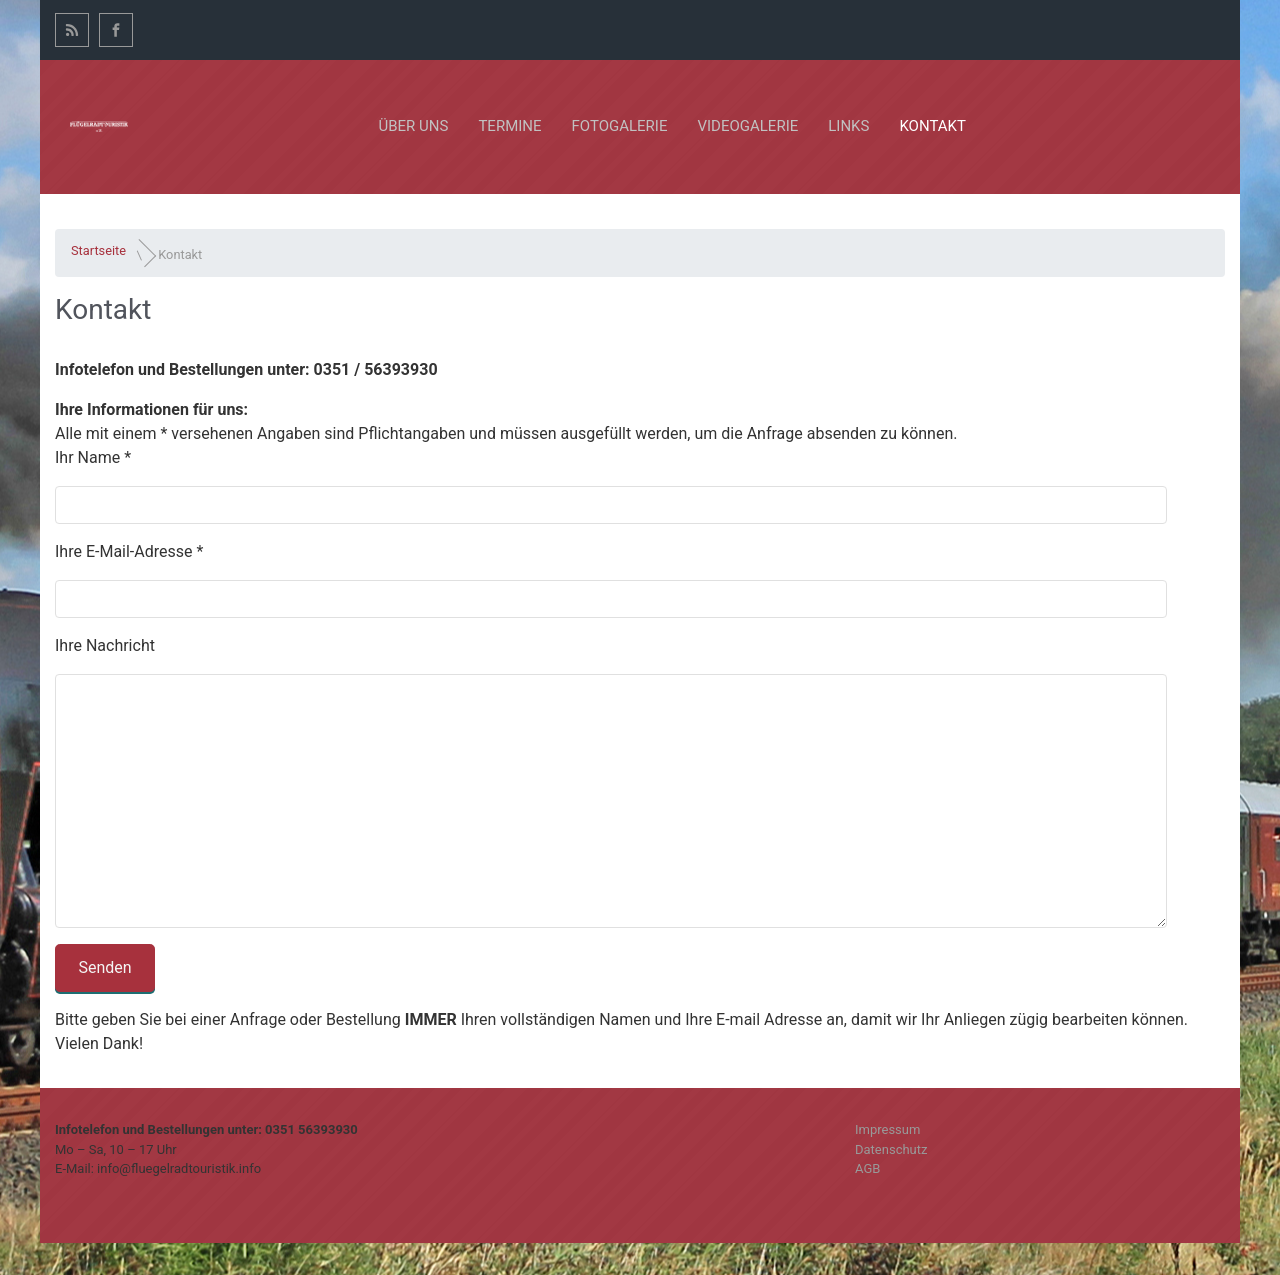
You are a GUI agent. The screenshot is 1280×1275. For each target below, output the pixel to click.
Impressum (887, 1129)
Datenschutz (891, 1149)
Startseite (98, 250)
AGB (867, 1168)
